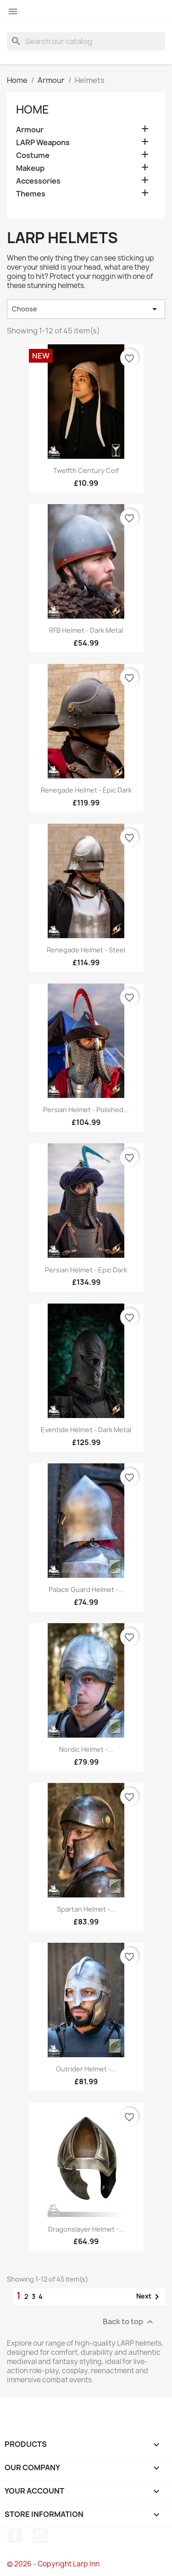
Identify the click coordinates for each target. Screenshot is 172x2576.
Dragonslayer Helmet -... (86, 2229)
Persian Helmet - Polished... (86, 1109)
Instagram (40, 2535)
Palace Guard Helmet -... (86, 1589)
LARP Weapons (43, 142)
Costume (33, 155)
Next (149, 2296)
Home (32, 109)
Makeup (30, 168)
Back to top (129, 2321)
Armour (30, 130)
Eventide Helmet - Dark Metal (86, 1429)
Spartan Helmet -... (86, 1909)
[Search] (86, 41)
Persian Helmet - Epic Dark (86, 1270)
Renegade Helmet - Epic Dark (86, 790)
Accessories (38, 181)
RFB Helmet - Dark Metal (86, 630)
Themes (30, 194)
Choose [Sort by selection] (86, 309)
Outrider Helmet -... (86, 2069)
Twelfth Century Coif (86, 470)
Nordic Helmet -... (86, 1749)
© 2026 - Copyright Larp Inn (53, 2564)
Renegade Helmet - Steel (86, 950)
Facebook (15, 2535)
